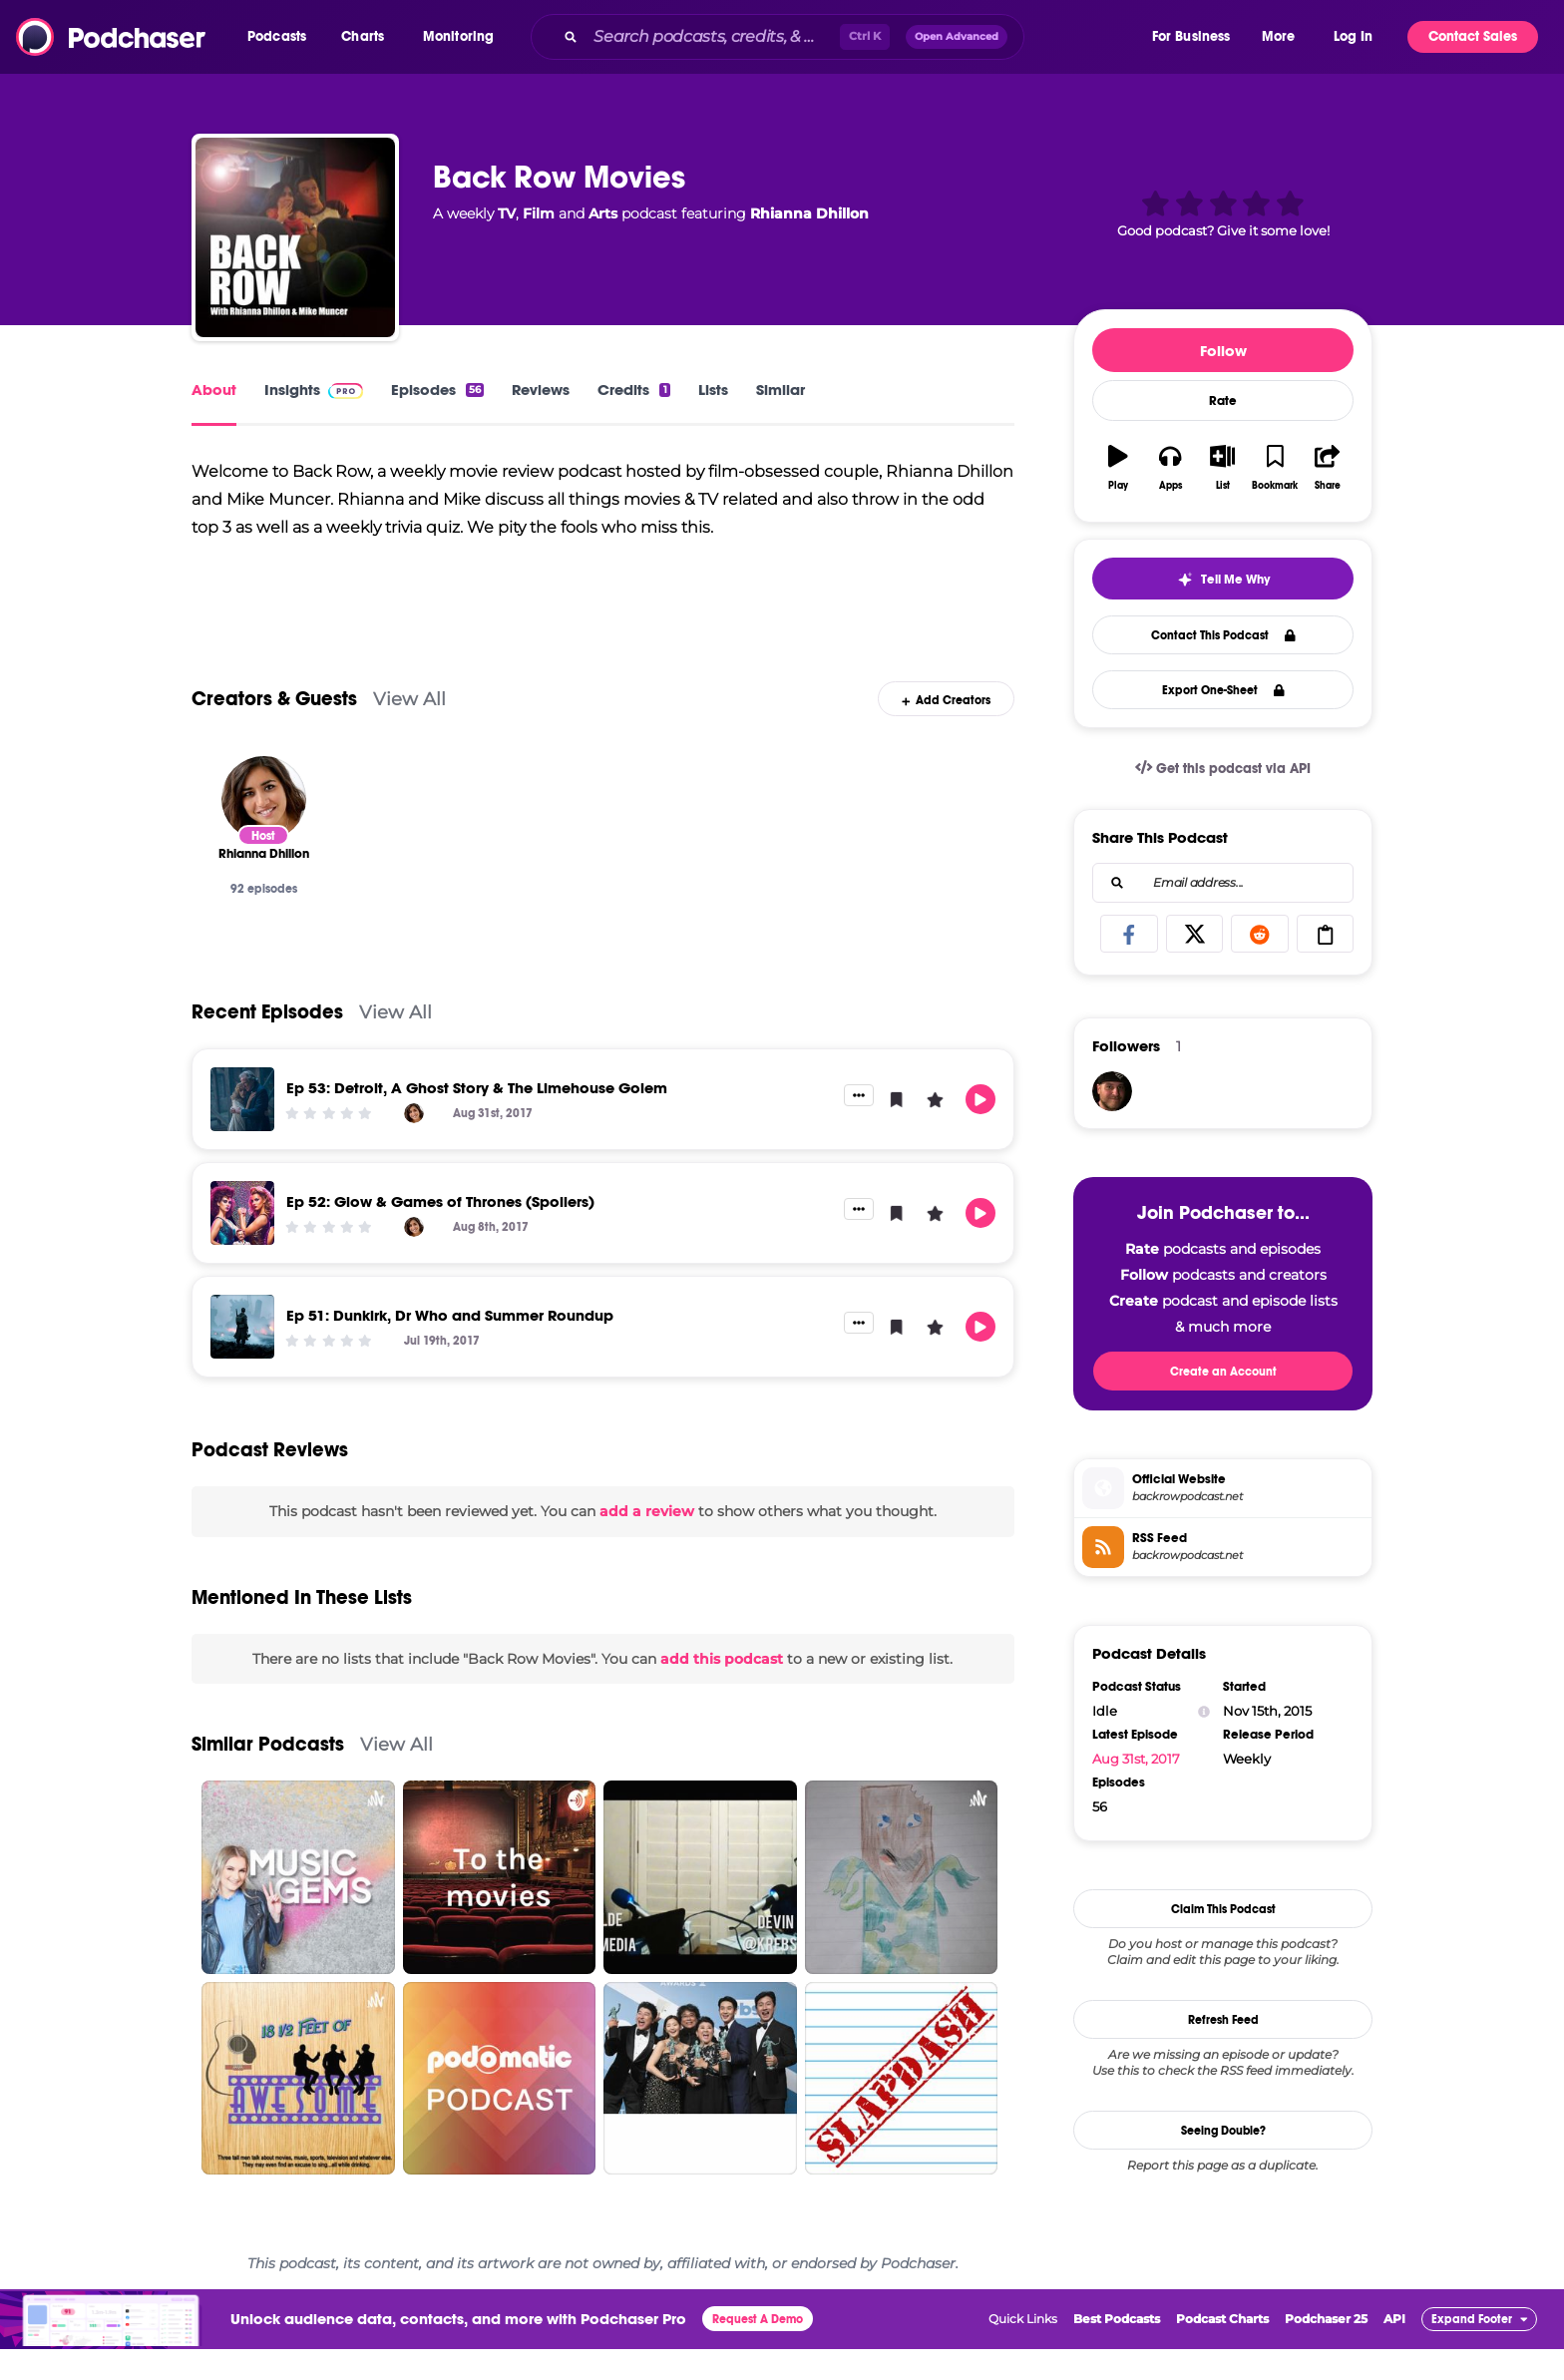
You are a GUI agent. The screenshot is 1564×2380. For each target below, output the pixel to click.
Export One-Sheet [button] (1223, 690)
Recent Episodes (267, 1042)
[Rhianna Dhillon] (263, 829)
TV (507, 213)
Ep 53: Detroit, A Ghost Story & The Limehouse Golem (476, 1118)
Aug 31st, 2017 (1136, 1759)
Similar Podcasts (268, 1775)
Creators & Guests (274, 729)
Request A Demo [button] (757, 2350)
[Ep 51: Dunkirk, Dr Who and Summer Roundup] (242, 1357)
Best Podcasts (1116, 2349)
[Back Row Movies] (295, 237)
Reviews (541, 389)
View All (409, 729)
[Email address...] (1223, 883)
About (214, 389)
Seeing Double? (1223, 2131)
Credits (633, 389)
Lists (713, 389)
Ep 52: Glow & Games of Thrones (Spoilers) (440, 1232)
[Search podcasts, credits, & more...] (713, 37)
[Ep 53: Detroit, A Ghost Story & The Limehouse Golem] (242, 1130)
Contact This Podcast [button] (1223, 635)
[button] (281, 37)
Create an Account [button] (1223, 1372)
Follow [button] (1223, 350)
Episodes (437, 389)
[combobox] (840, 37)
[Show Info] (1204, 1711)
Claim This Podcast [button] (1223, 1909)
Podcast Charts (1222, 2349)
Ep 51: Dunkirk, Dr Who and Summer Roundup (449, 1346)
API (1394, 2349)
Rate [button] (1223, 401)
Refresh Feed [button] (1223, 2020)
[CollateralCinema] (1112, 1091)
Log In (1353, 36)
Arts (602, 213)
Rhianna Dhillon (809, 213)
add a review (646, 1542)
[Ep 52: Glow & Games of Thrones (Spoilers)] (242, 1244)
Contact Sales (1472, 36)
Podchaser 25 (1326, 2349)
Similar (780, 389)
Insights (313, 389)
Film (539, 213)
